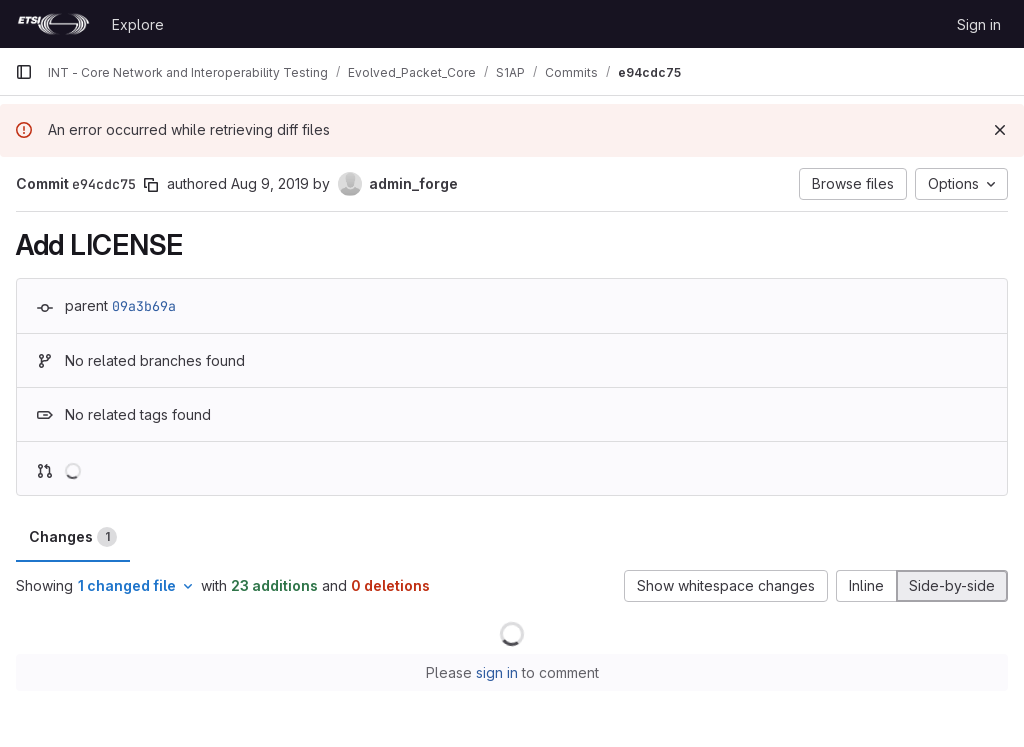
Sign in (979, 24)
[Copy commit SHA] (151, 185)
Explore (138, 24)
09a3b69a (144, 306)
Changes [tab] (73, 537)
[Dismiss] (1000, 130)
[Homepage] (53, 24)
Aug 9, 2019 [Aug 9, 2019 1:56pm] (270, 183)
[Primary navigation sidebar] (24, 72)
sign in (497, 672)
